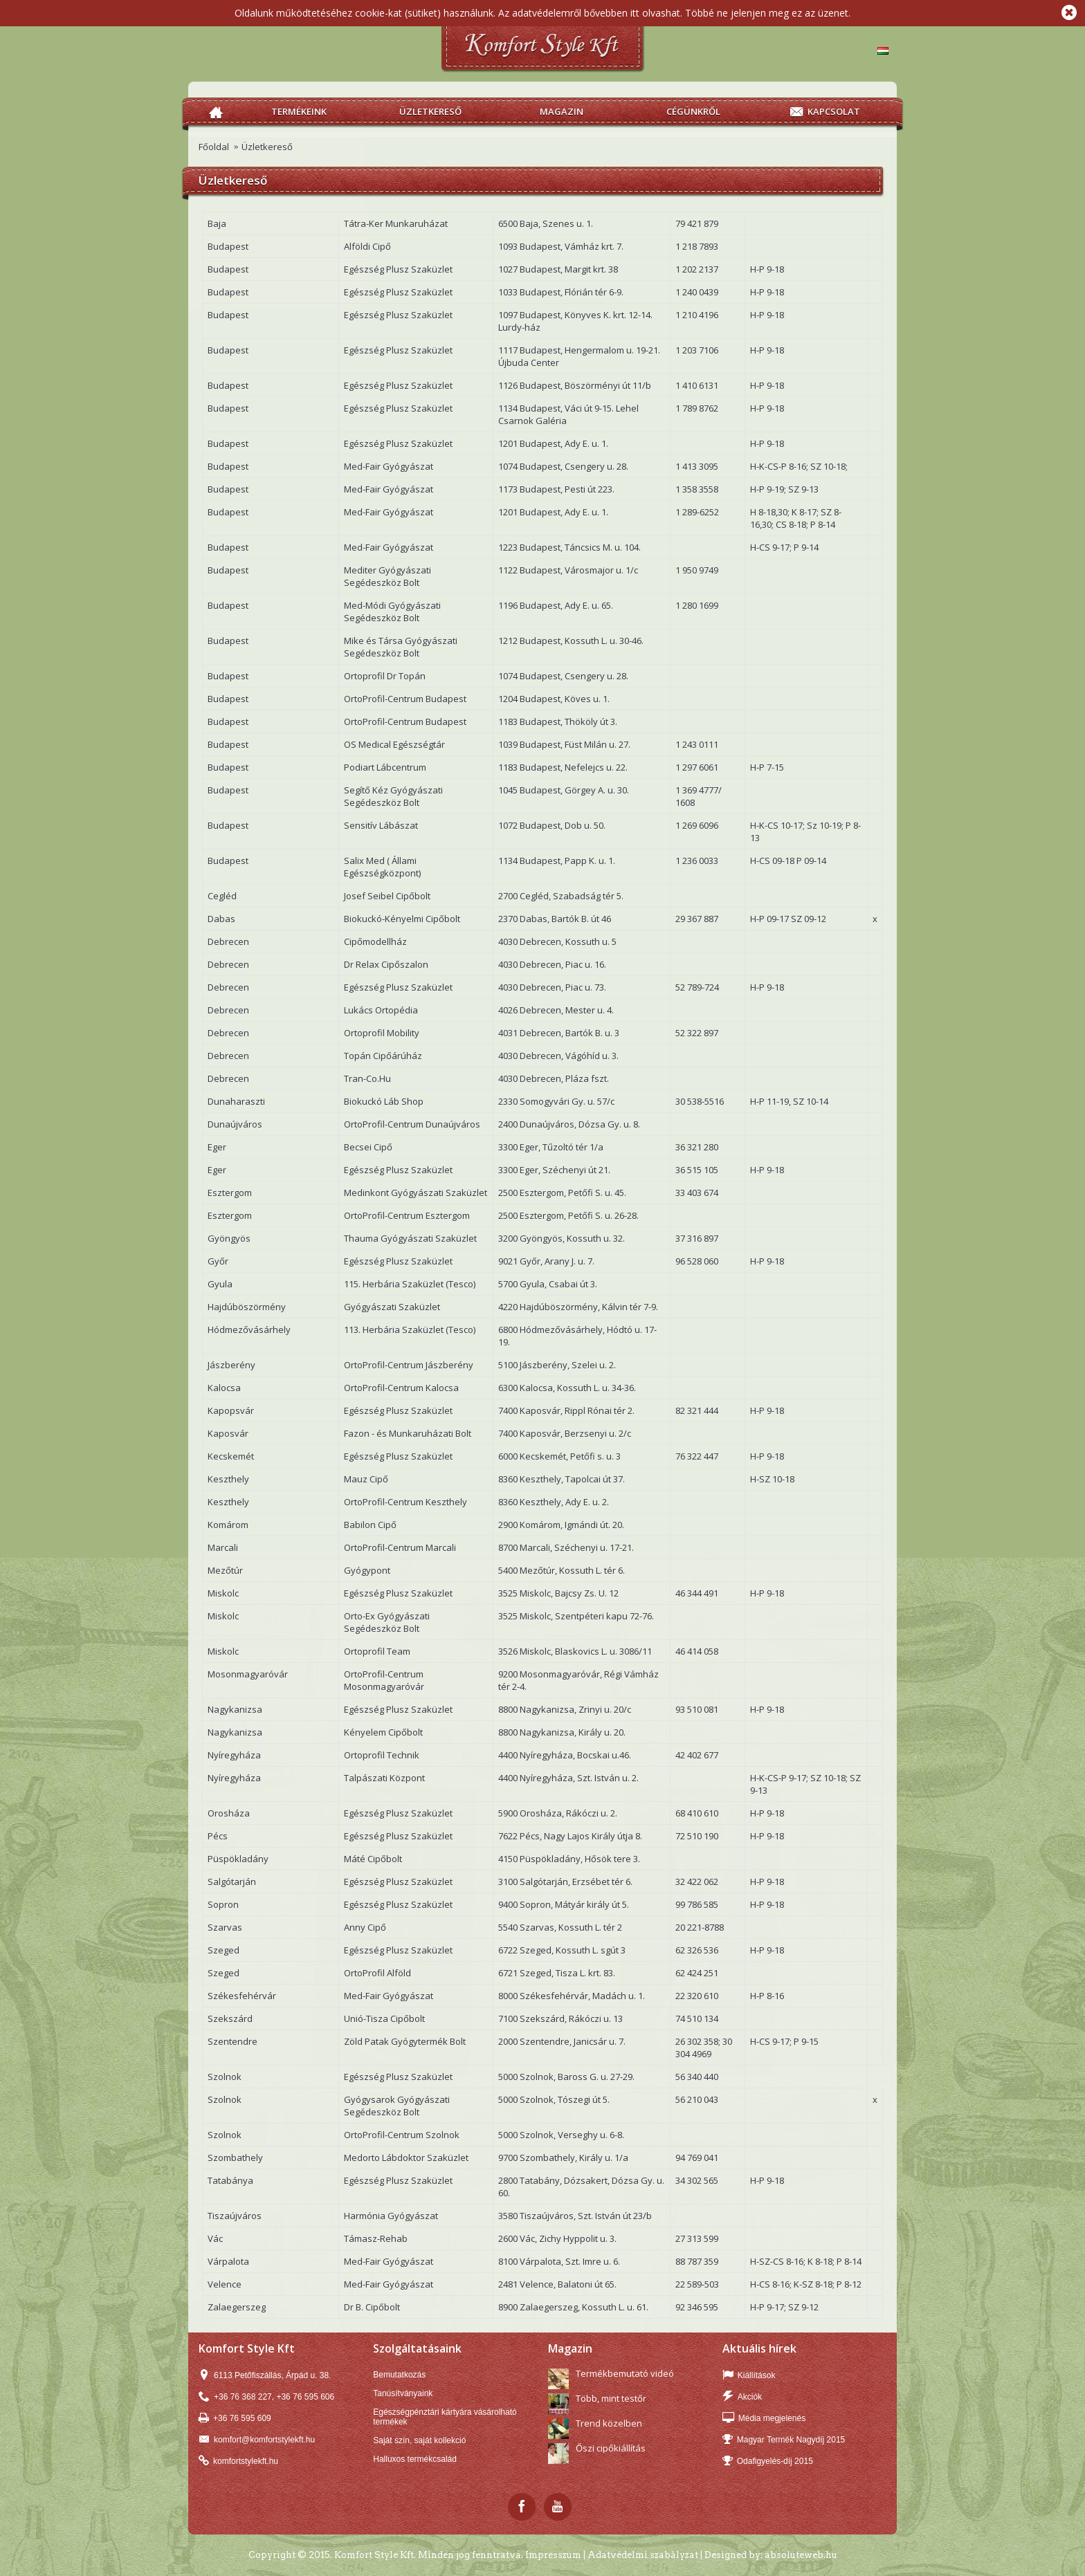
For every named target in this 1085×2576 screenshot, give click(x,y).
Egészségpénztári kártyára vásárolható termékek (444, 2417)
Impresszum (553, 2555)
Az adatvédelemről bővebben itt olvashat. (590, 12)
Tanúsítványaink (402, 2393)
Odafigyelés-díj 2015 (767, 2461)
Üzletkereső (267, 146)
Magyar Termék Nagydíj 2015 (784, 2440)
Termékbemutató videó (625, 2373)
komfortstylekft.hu (238, 2461)
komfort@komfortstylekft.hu (257, 2440)
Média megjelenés (763, 2419)
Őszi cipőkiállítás (611, 2448)
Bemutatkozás (399, 2375)
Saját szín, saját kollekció (419, 2440)
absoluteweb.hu (801, 2555)
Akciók (742, 2397)
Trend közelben (609, 2423)
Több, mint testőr (611, 2398)
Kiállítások (749, 2376)
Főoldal (214, 146)
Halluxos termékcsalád (415, 2459)
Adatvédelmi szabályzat (642, 2555)
